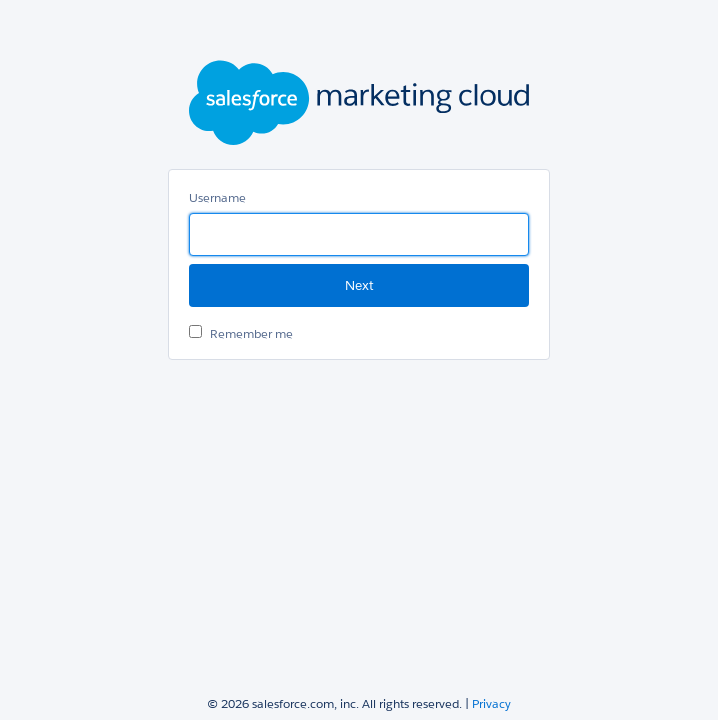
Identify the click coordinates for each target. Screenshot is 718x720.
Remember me (251, 333)
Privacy (491, 703)
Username (217, 197)
